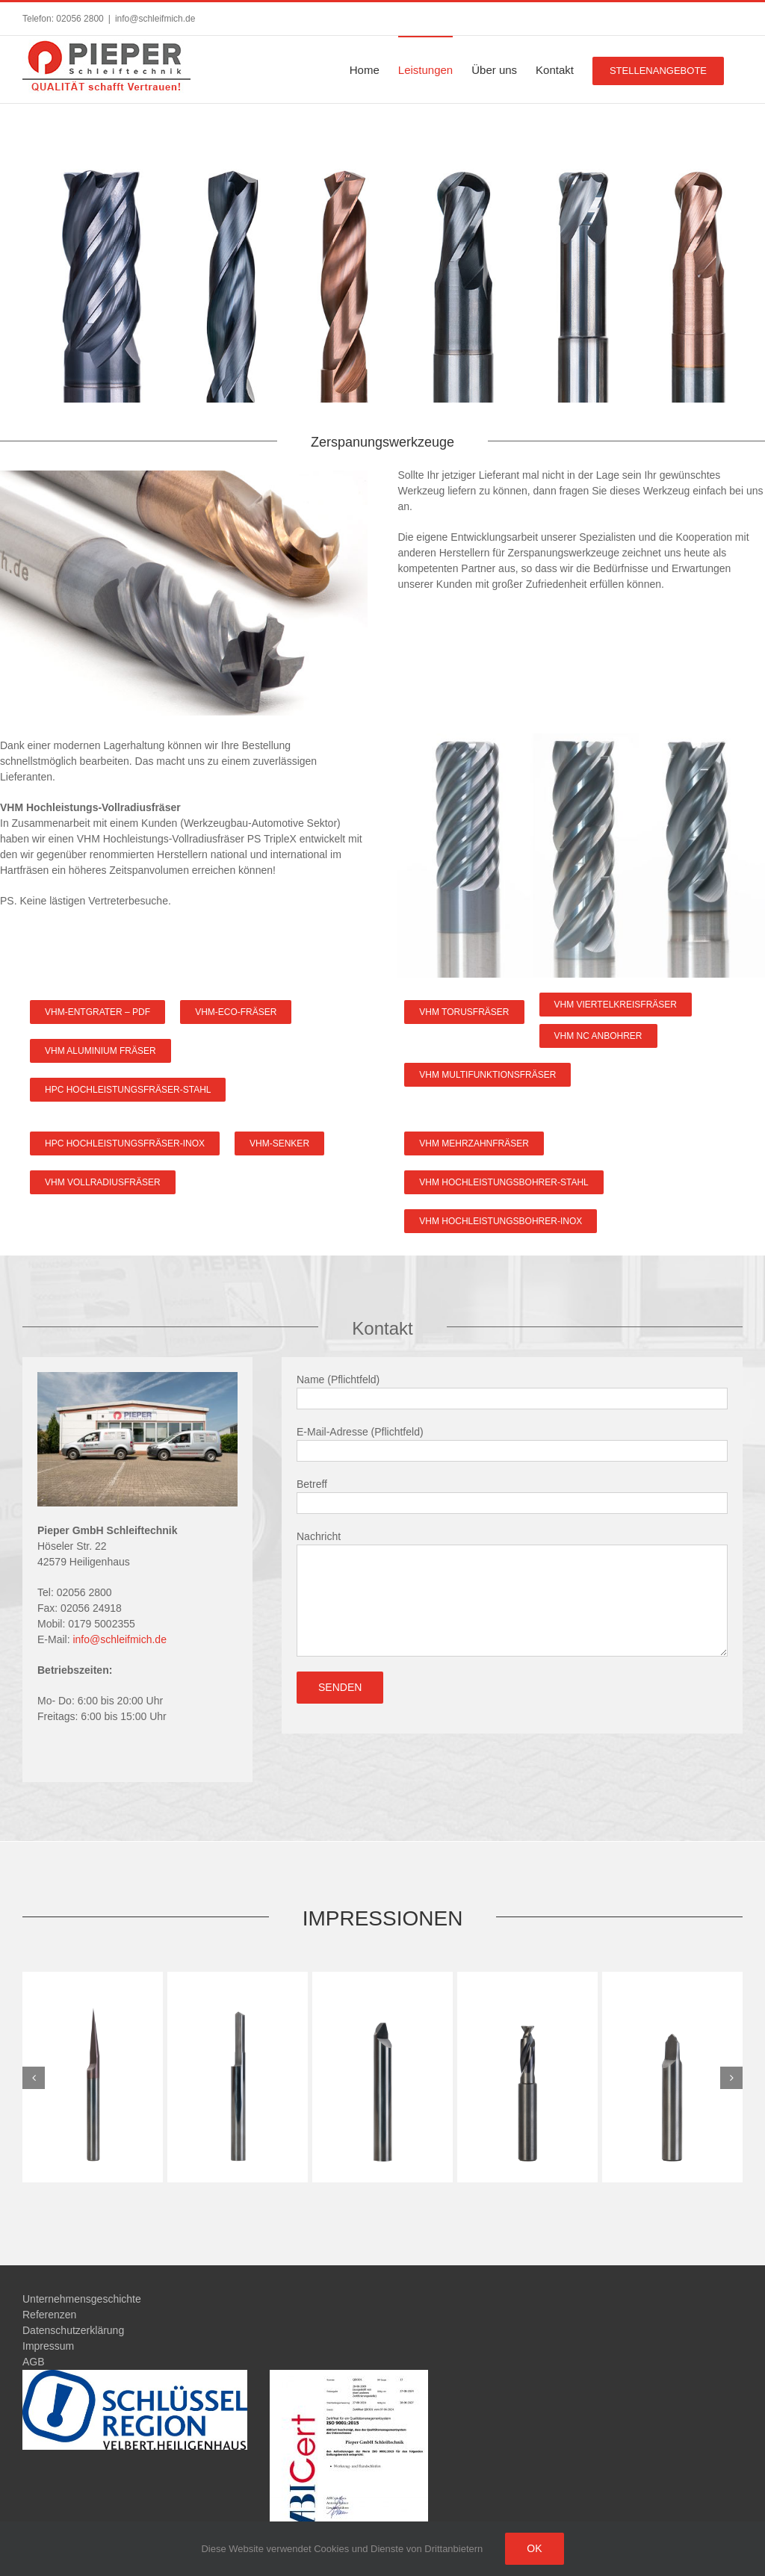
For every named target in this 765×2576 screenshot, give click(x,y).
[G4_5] (237, 2076)
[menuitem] (365, 69)
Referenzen (49, 2315)
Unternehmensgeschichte (81, 2299)
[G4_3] (527, 2076)
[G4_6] (92, 2076)
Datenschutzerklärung (73, 2330)
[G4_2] (672, 2076)
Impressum (48, 2346)
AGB (33, 2362)
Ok (534, 2548)
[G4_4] (382, 2076)
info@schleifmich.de (155, 18)
